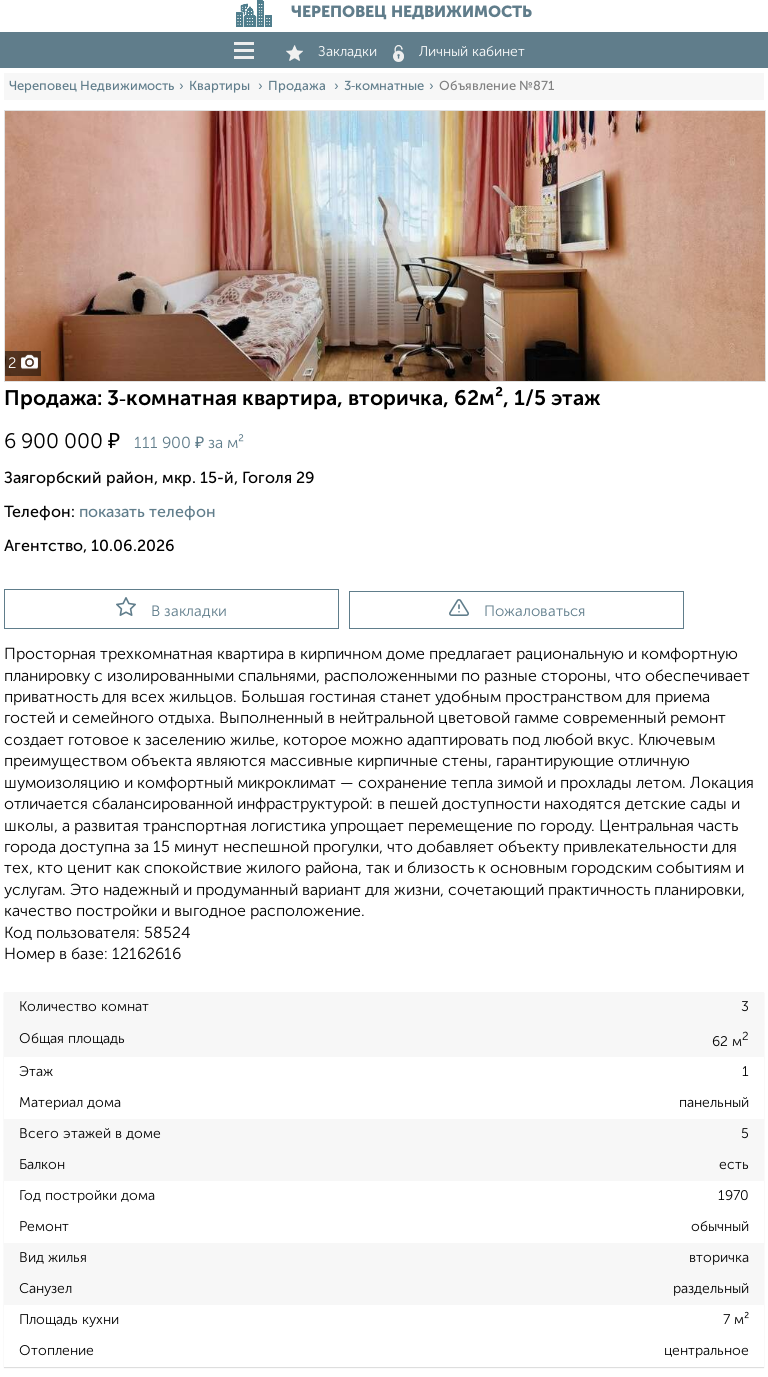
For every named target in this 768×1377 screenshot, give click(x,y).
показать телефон (147, 513)
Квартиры (221, 86)
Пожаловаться (517, 609)
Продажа (298, 86)
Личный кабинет (459, 52)
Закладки (331, 52)
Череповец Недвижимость (91, 86)
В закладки (171, 608)
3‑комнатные (384, 86)
